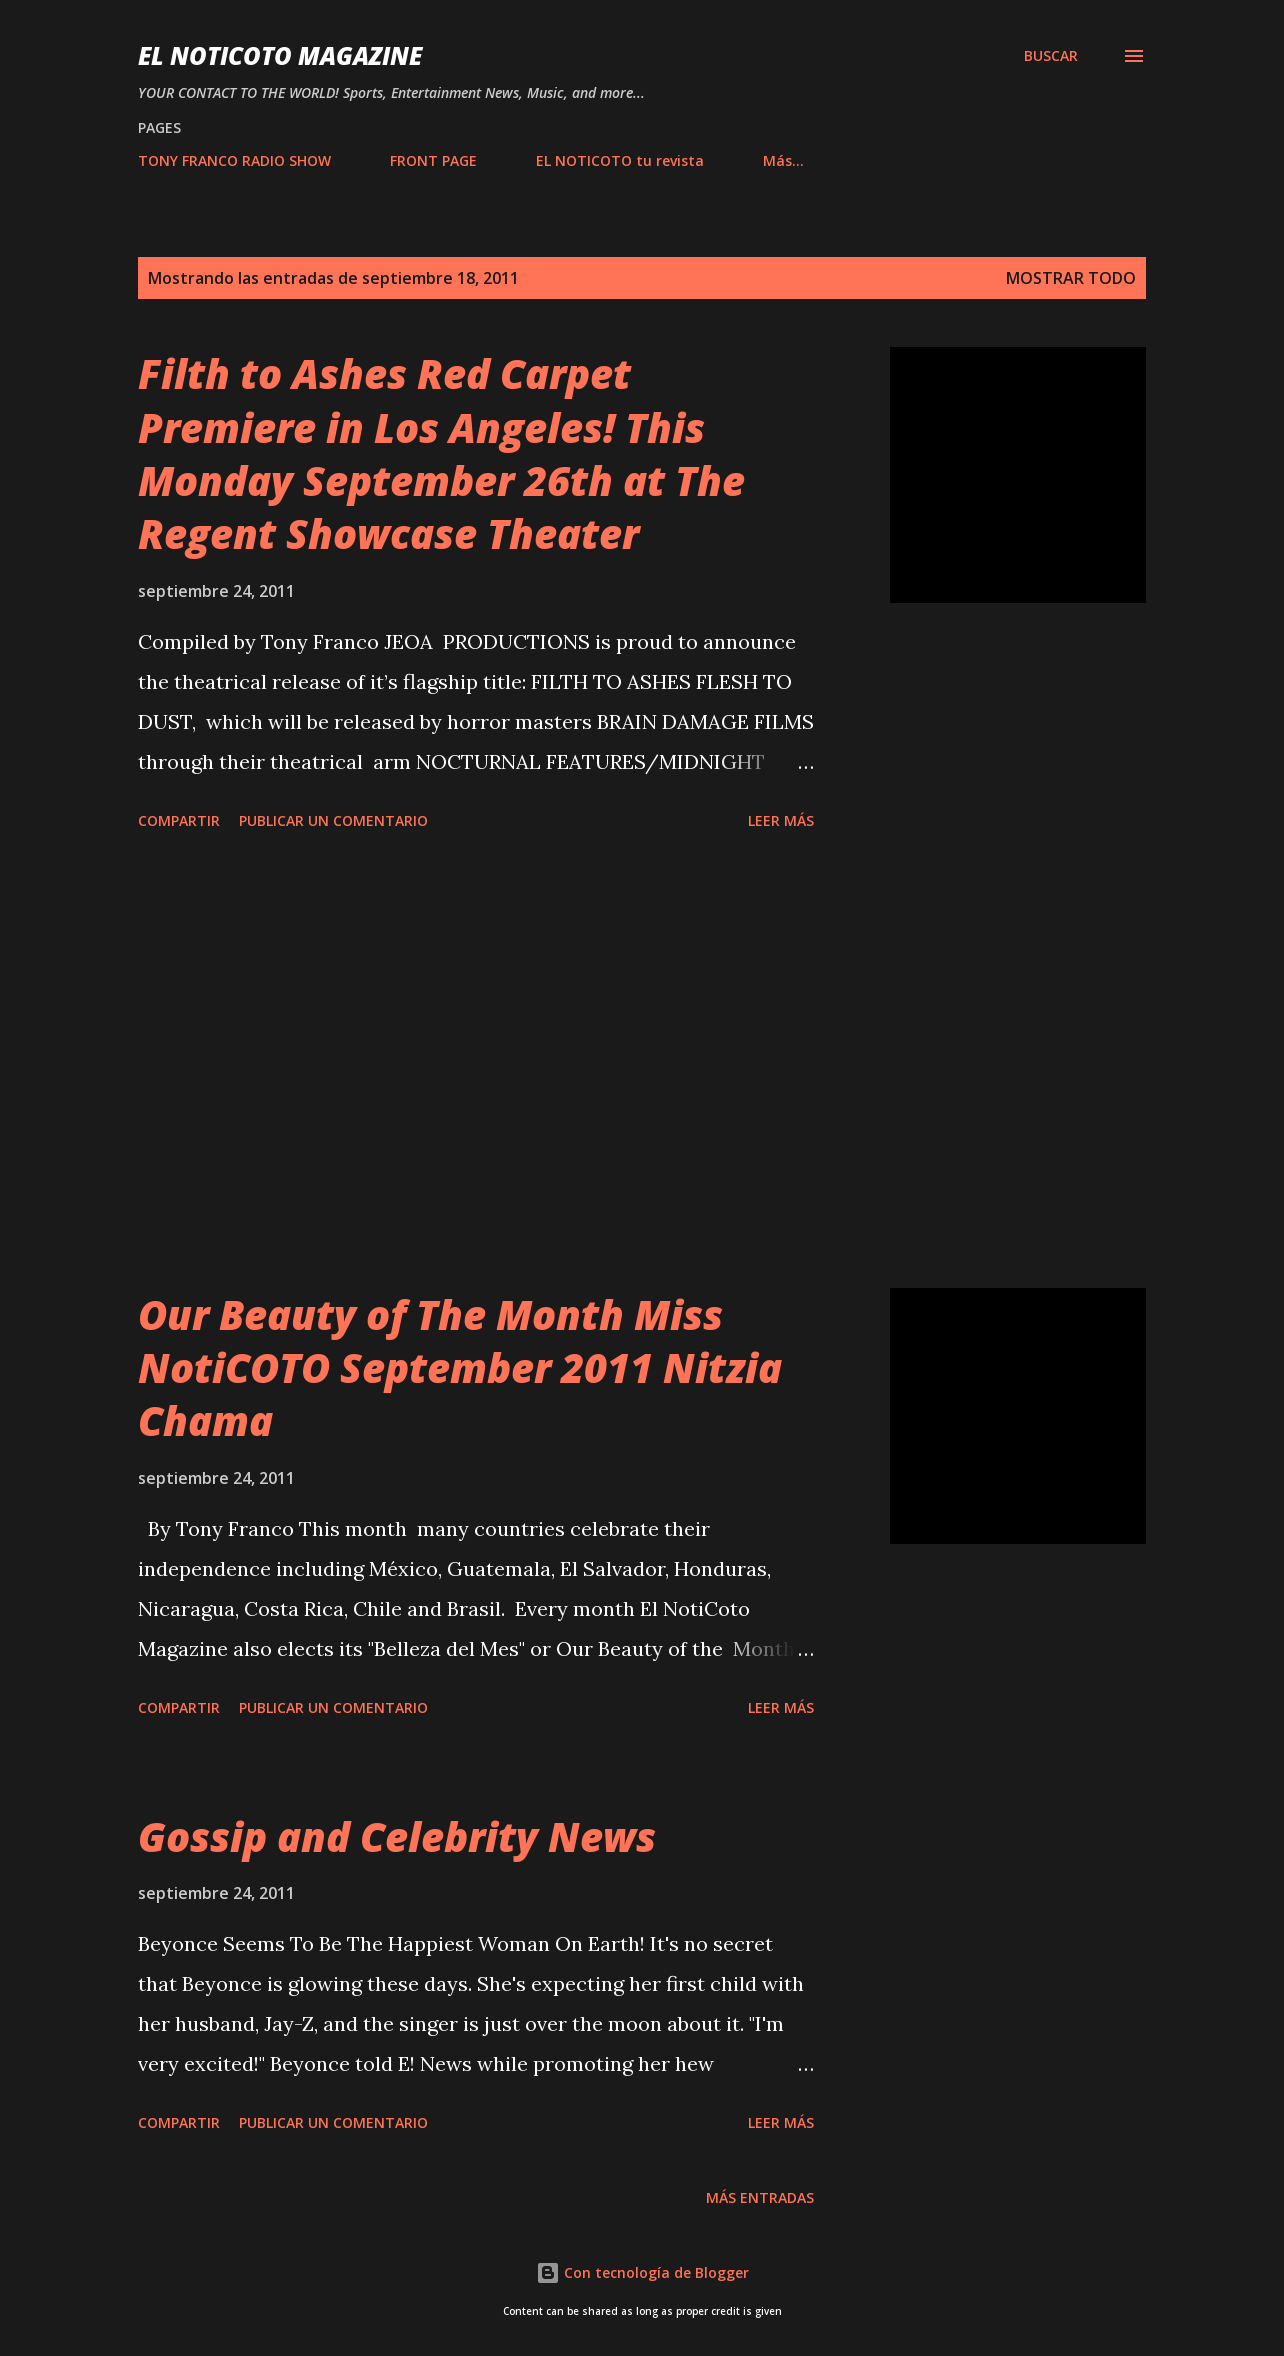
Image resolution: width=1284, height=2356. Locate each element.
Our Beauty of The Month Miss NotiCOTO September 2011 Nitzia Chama (460, 1368)
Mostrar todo (1071, 278)
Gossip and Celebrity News (397, 1836)
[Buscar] (1051, 56)
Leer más (781, 820)
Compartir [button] (179, 820)
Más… (783, 160)
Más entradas (760, 2197)
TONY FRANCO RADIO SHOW (234, 160)
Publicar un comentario (333, 820)
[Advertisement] (476, 1063)
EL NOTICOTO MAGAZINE (280, 55)
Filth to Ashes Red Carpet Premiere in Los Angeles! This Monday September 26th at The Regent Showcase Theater (441, 453)
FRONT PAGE (433, 160)
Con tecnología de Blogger (642, 2272)
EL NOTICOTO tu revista (620, 160)
